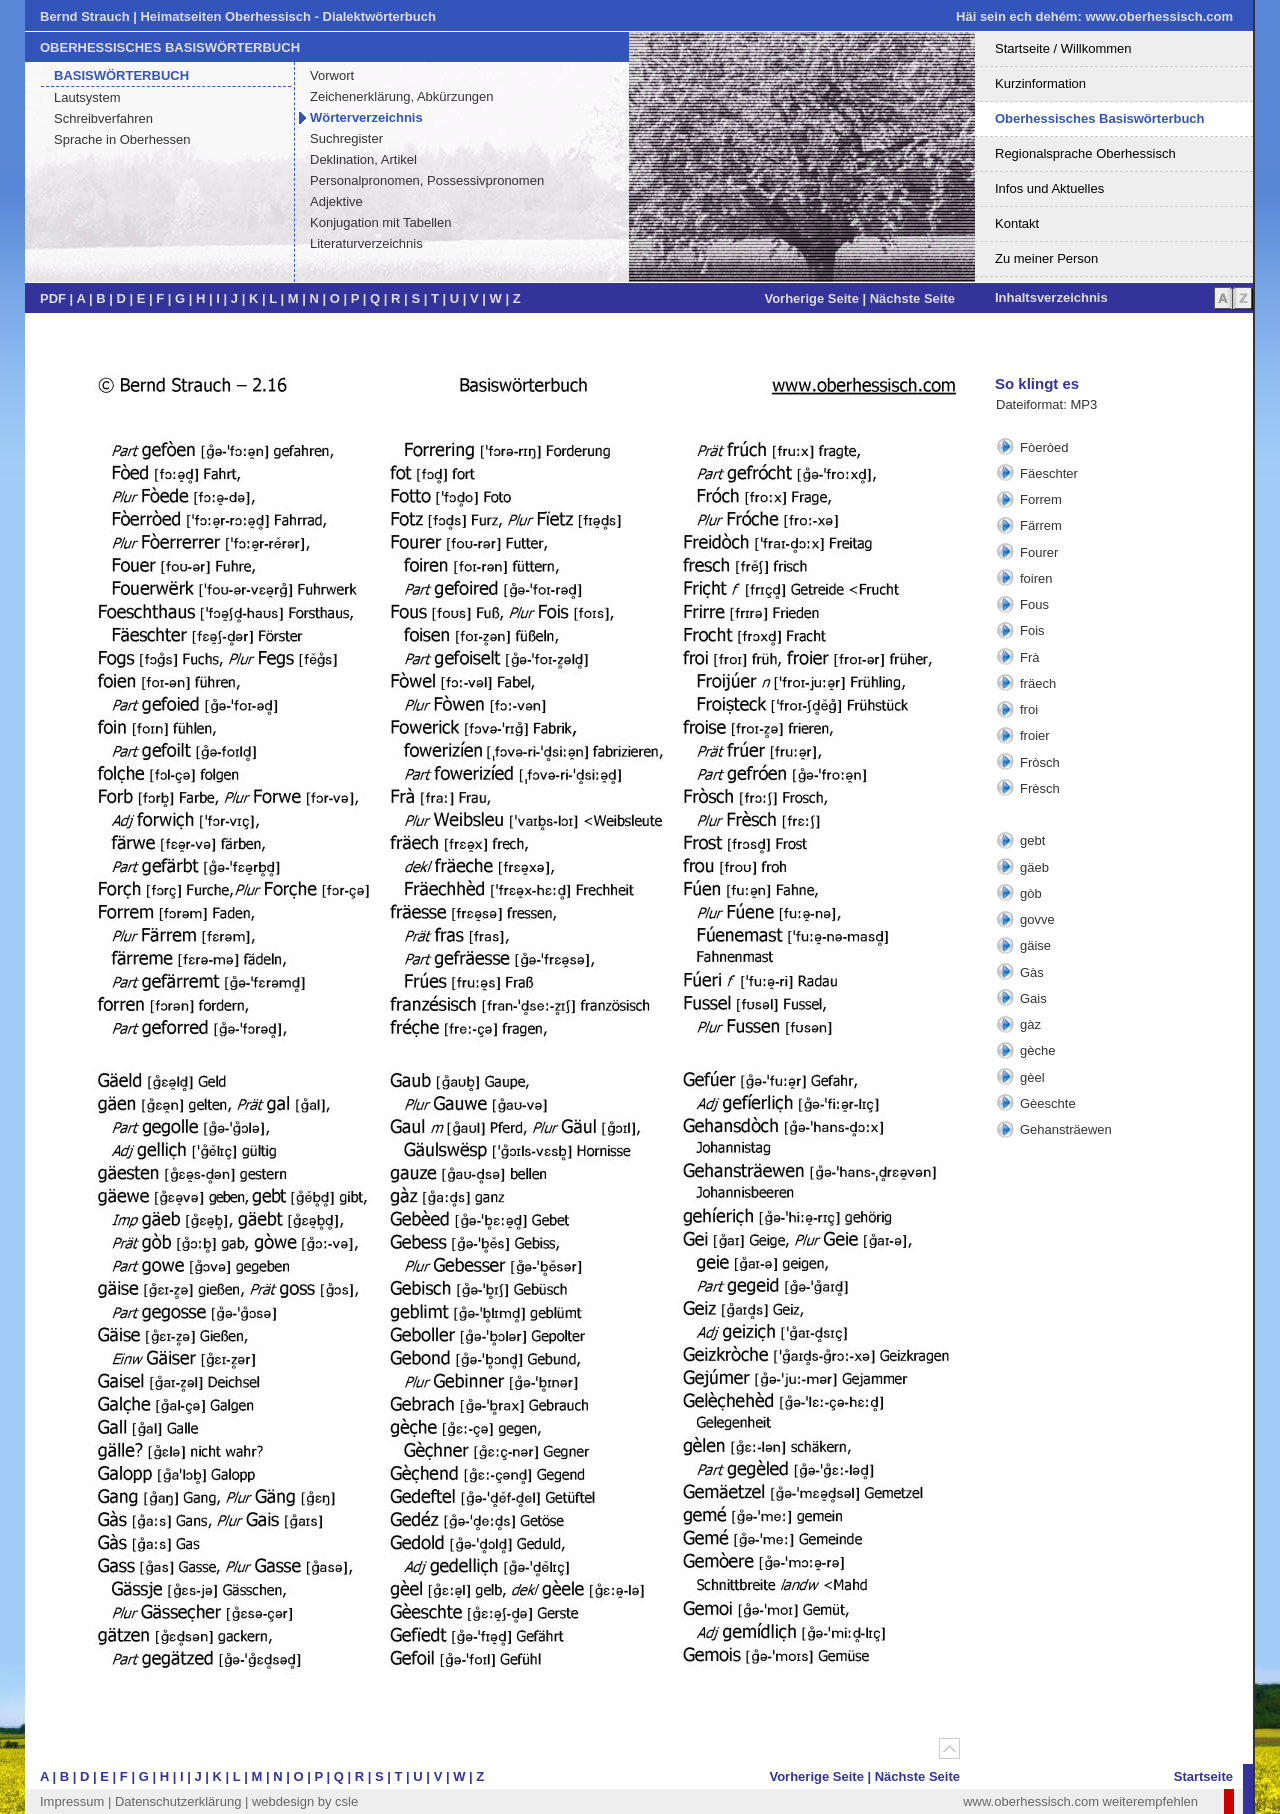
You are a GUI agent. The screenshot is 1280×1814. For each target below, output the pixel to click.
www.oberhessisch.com (1159, 16)
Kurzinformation (1040, 83)
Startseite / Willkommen (1063, 48)
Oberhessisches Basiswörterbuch (1100, 118)
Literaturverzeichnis (366, 243)
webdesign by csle (305, 1801)
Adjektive (336, 201)
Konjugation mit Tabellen (380, 222)
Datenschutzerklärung (178, 1801)
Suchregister (346, 138)
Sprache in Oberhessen (122, 139)
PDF (53, 298)
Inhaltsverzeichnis (1051, 297)
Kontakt (1017, 223)
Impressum (72, 1801)
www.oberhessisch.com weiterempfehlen (1080, 1801)
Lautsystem (87, 97)
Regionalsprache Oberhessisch (1085, 153)
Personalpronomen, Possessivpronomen (427, 180)
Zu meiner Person (1046, 258)
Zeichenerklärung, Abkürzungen (402, 96)
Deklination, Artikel (363, 159)
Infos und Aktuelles (1049, 188)
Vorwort (332, 75)
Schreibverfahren (103, 118)
